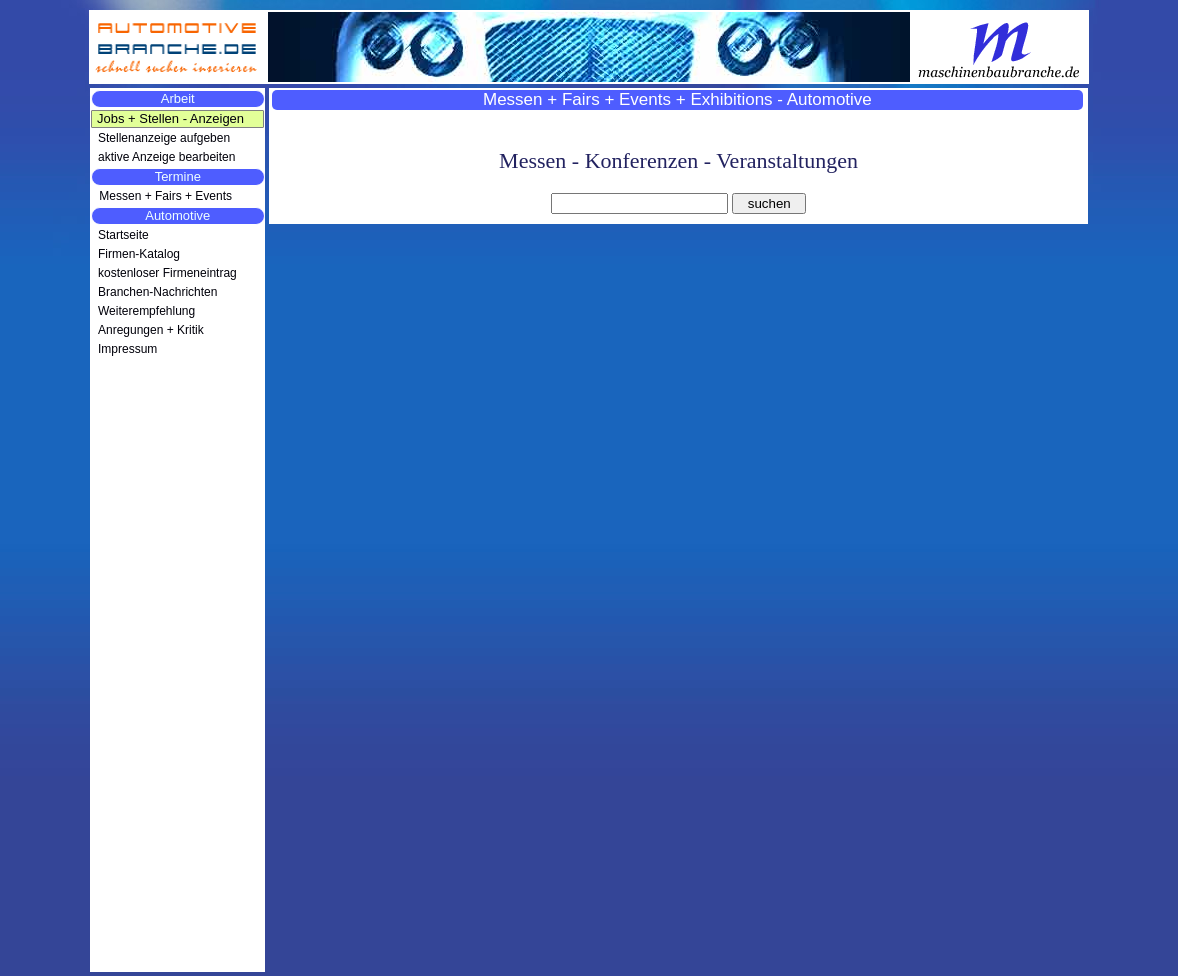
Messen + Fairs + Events (164, 196)
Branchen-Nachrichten (157, 292)
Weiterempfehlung (146, 311)
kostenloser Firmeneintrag (167, 273)
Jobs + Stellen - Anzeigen (170, 118)
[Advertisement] (178, 672)
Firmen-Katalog (139, 254)
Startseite (123, 235)
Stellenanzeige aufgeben (164, 138)
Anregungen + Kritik (151, 330)
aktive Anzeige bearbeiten (166, 157)
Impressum (127, 349)
